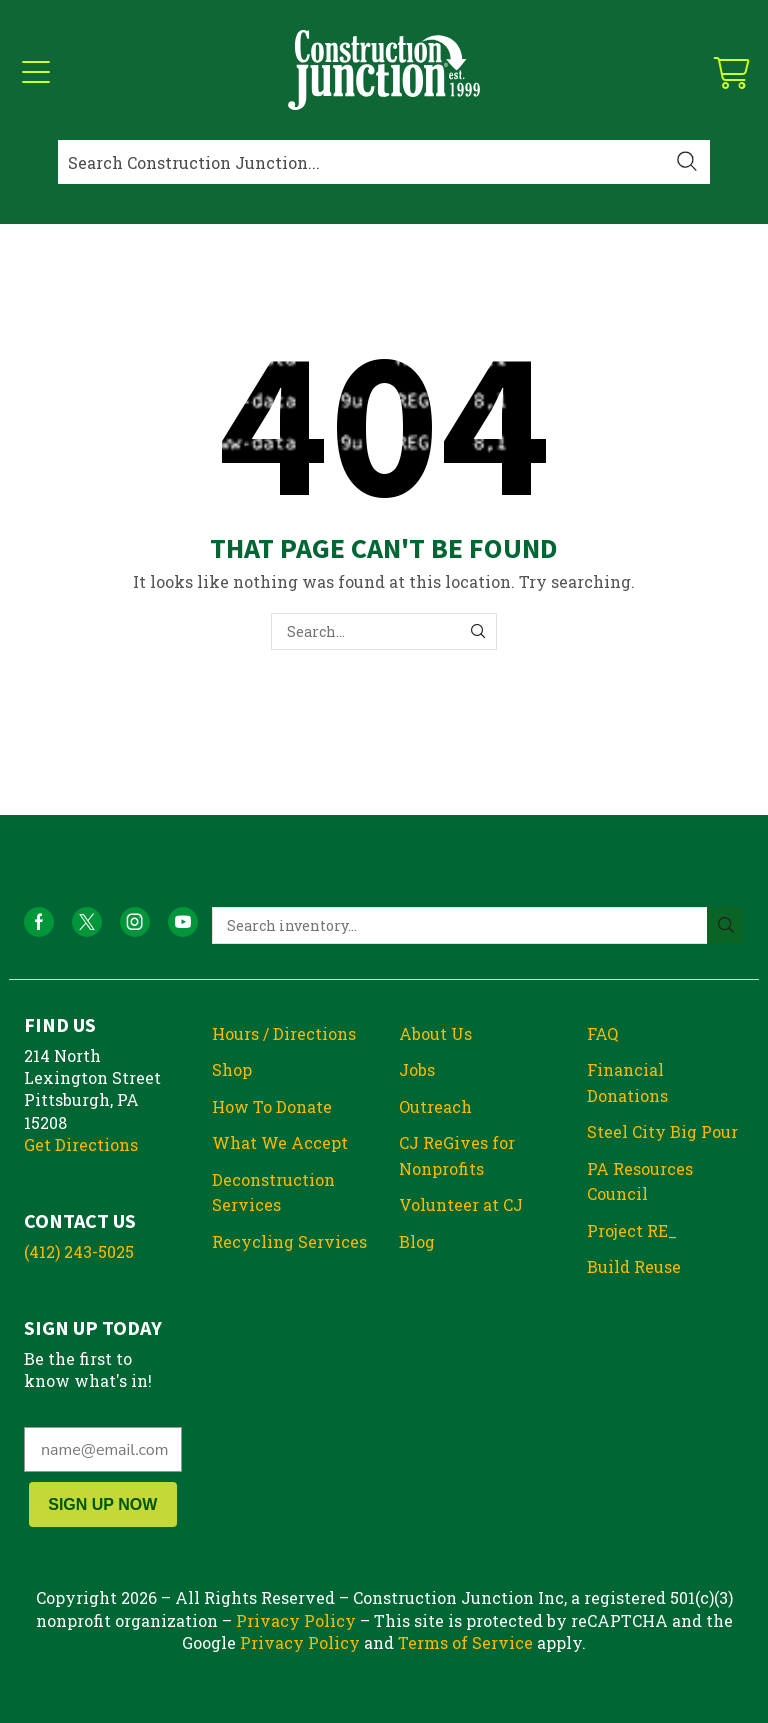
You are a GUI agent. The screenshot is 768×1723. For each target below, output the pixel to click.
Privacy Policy (296, 1620)
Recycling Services (289, 1241)
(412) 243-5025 (79, 1251)
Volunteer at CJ (461, 1204)
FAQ (602, 1033)
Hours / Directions (284, 1033)
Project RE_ (632, 1230)
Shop (232, 1069)
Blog (417, 1241)
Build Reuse (634, 1266)
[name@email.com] (103, 1449)
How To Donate (272, 1106)
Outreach (435, 1106)
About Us (435, 1033)
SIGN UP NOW (102, 1504)
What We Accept (280, 1142)
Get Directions (81, 1144)
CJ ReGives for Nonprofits (457, 1155)
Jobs (417, 1069)
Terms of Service (465, 1642)
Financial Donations (627, 1082)
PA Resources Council (640, 1181)
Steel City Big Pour (662, 1131)
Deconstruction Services (273, 1192)
